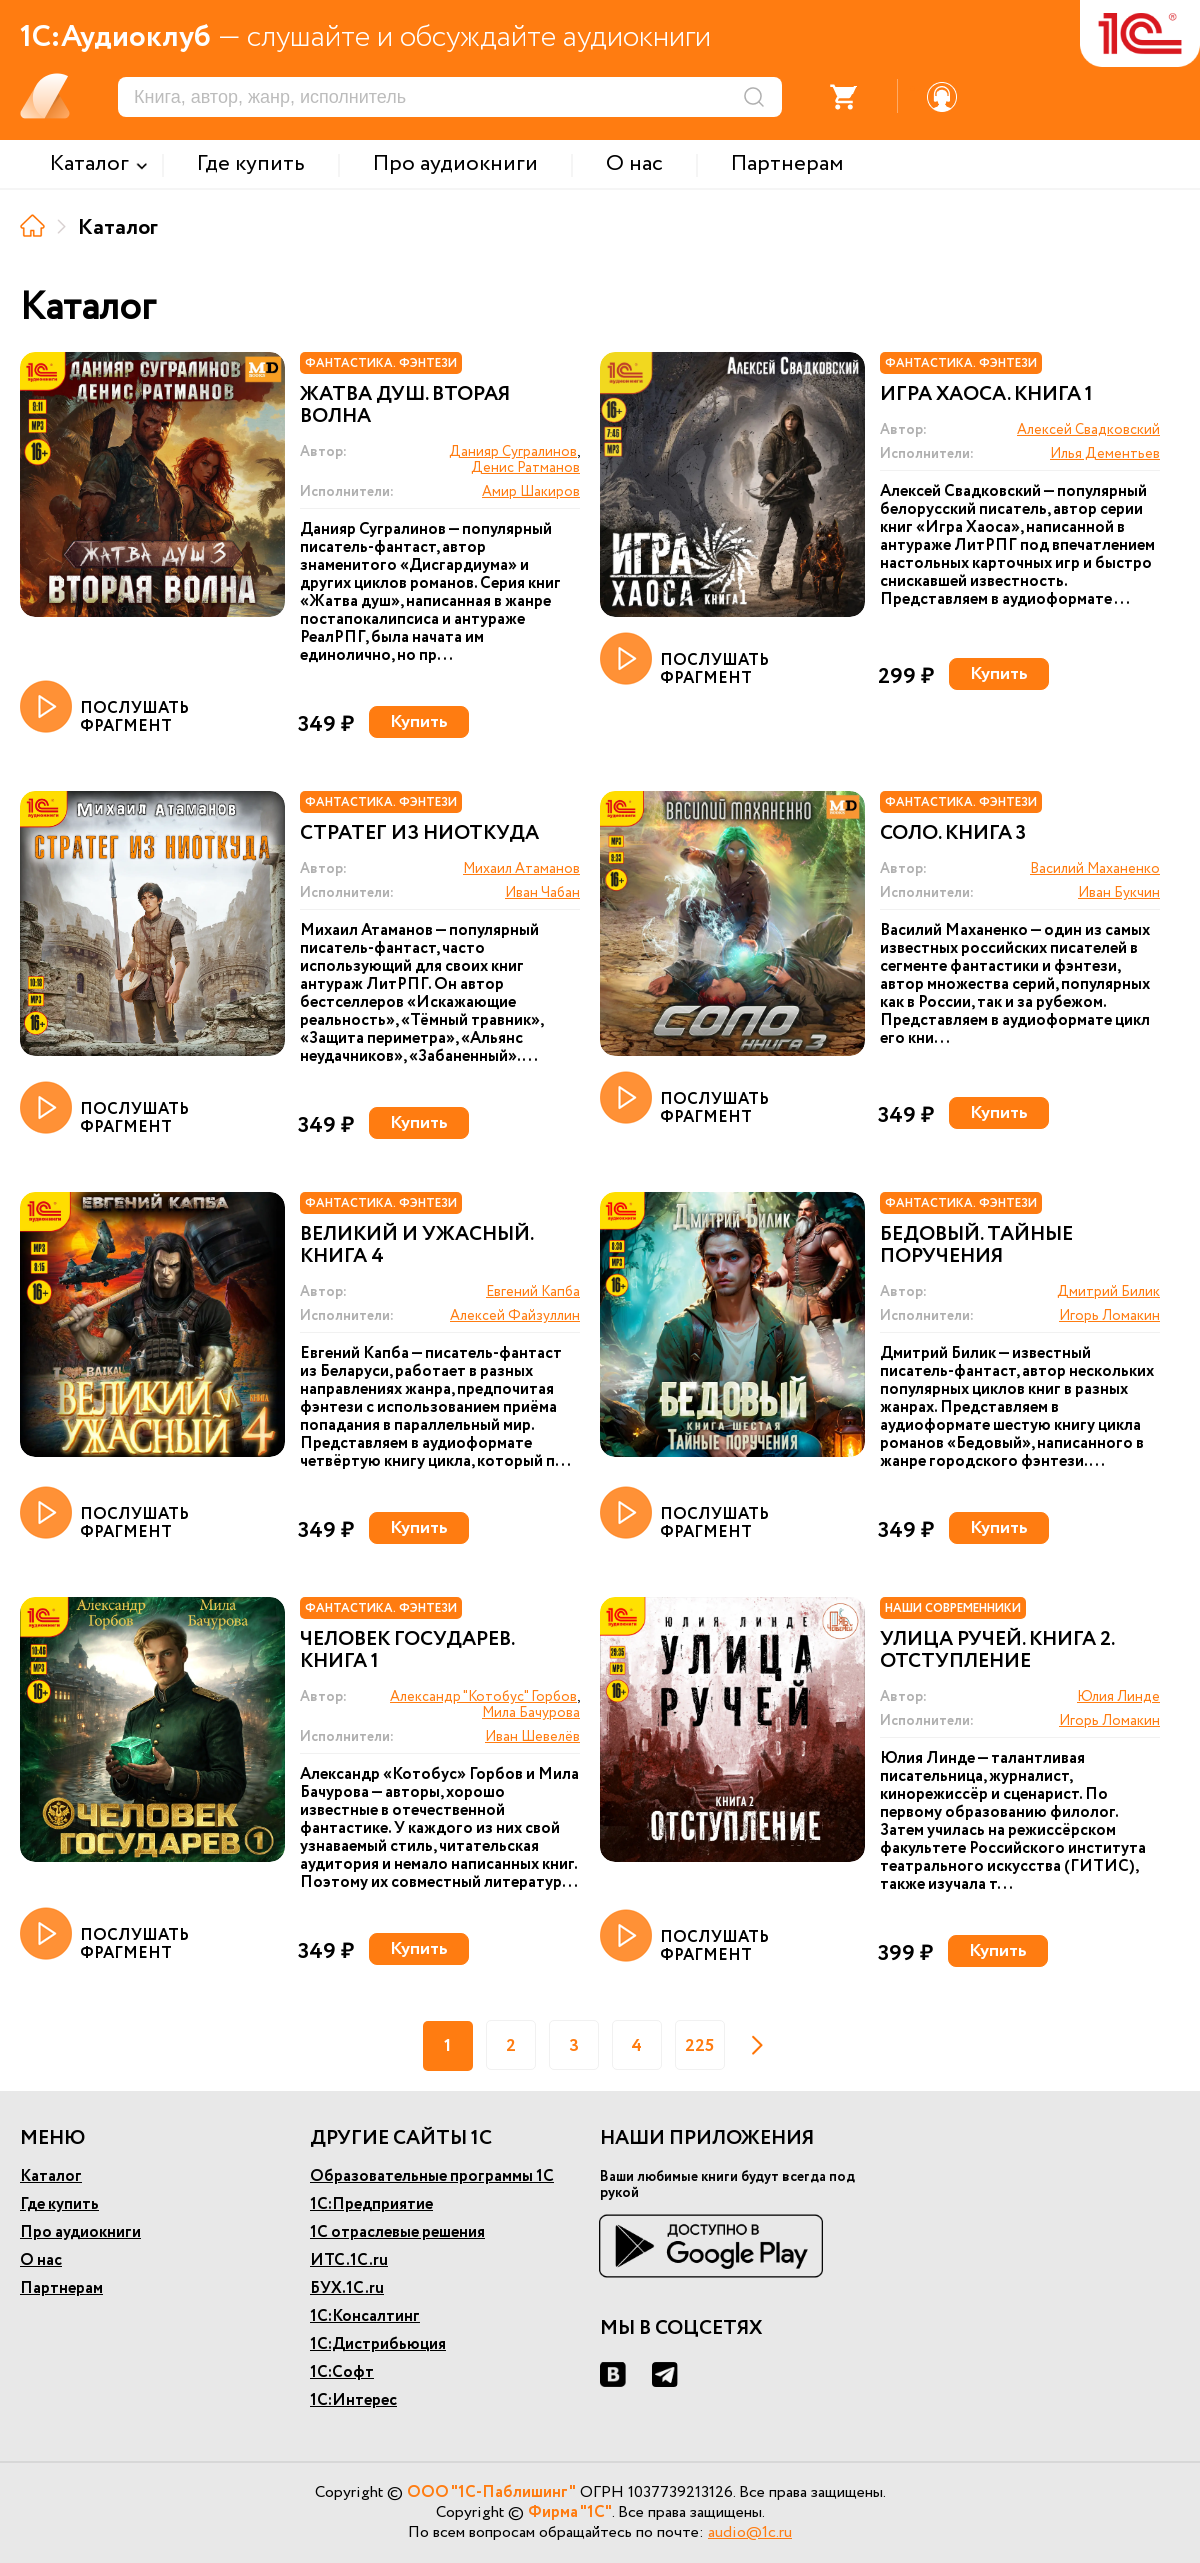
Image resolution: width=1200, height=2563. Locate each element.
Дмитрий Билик (1108, 1292)
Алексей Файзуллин (515, 1316)
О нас (41, 2260)
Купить (419, 722)
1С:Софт (342, 2372)
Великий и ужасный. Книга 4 (416, 1246)
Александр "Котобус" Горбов (483, 1697)
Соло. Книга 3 (953, 834)
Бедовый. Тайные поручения (976, 1246)
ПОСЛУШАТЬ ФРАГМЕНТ (104, 708)
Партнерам (61, 2288)
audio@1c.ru (750, 2532)
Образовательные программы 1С (432, 2176)
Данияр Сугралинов (513, 452)
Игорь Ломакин (1109, 1316)
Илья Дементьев (1105, 454)
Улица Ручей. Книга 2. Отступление (997, 1651)
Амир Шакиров (531, 492)
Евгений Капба (533, 1292)
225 (699, 2046)
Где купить (59, 2204)
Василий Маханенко (1095, 869)
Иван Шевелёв (532, 1737)
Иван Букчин (1119, 893)
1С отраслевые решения (397, 2232)
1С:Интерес (353, 2400)
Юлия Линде (1118, 1697)
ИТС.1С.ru (349, 2260)
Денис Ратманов (525, 468)
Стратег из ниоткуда (419, 834)
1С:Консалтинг (365, 2316)
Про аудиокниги (80, 2232)
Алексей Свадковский (1088, 430)
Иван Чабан (542, 893)
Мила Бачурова (531, 1713)
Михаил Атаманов (521, 869)
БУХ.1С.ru (347, 2288)
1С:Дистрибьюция (378, 2344)
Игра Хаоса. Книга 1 (986, 395)
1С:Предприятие (371, 2204)
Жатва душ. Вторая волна (405, 406)
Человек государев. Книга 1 (407, 1651)
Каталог (51, 2176)
